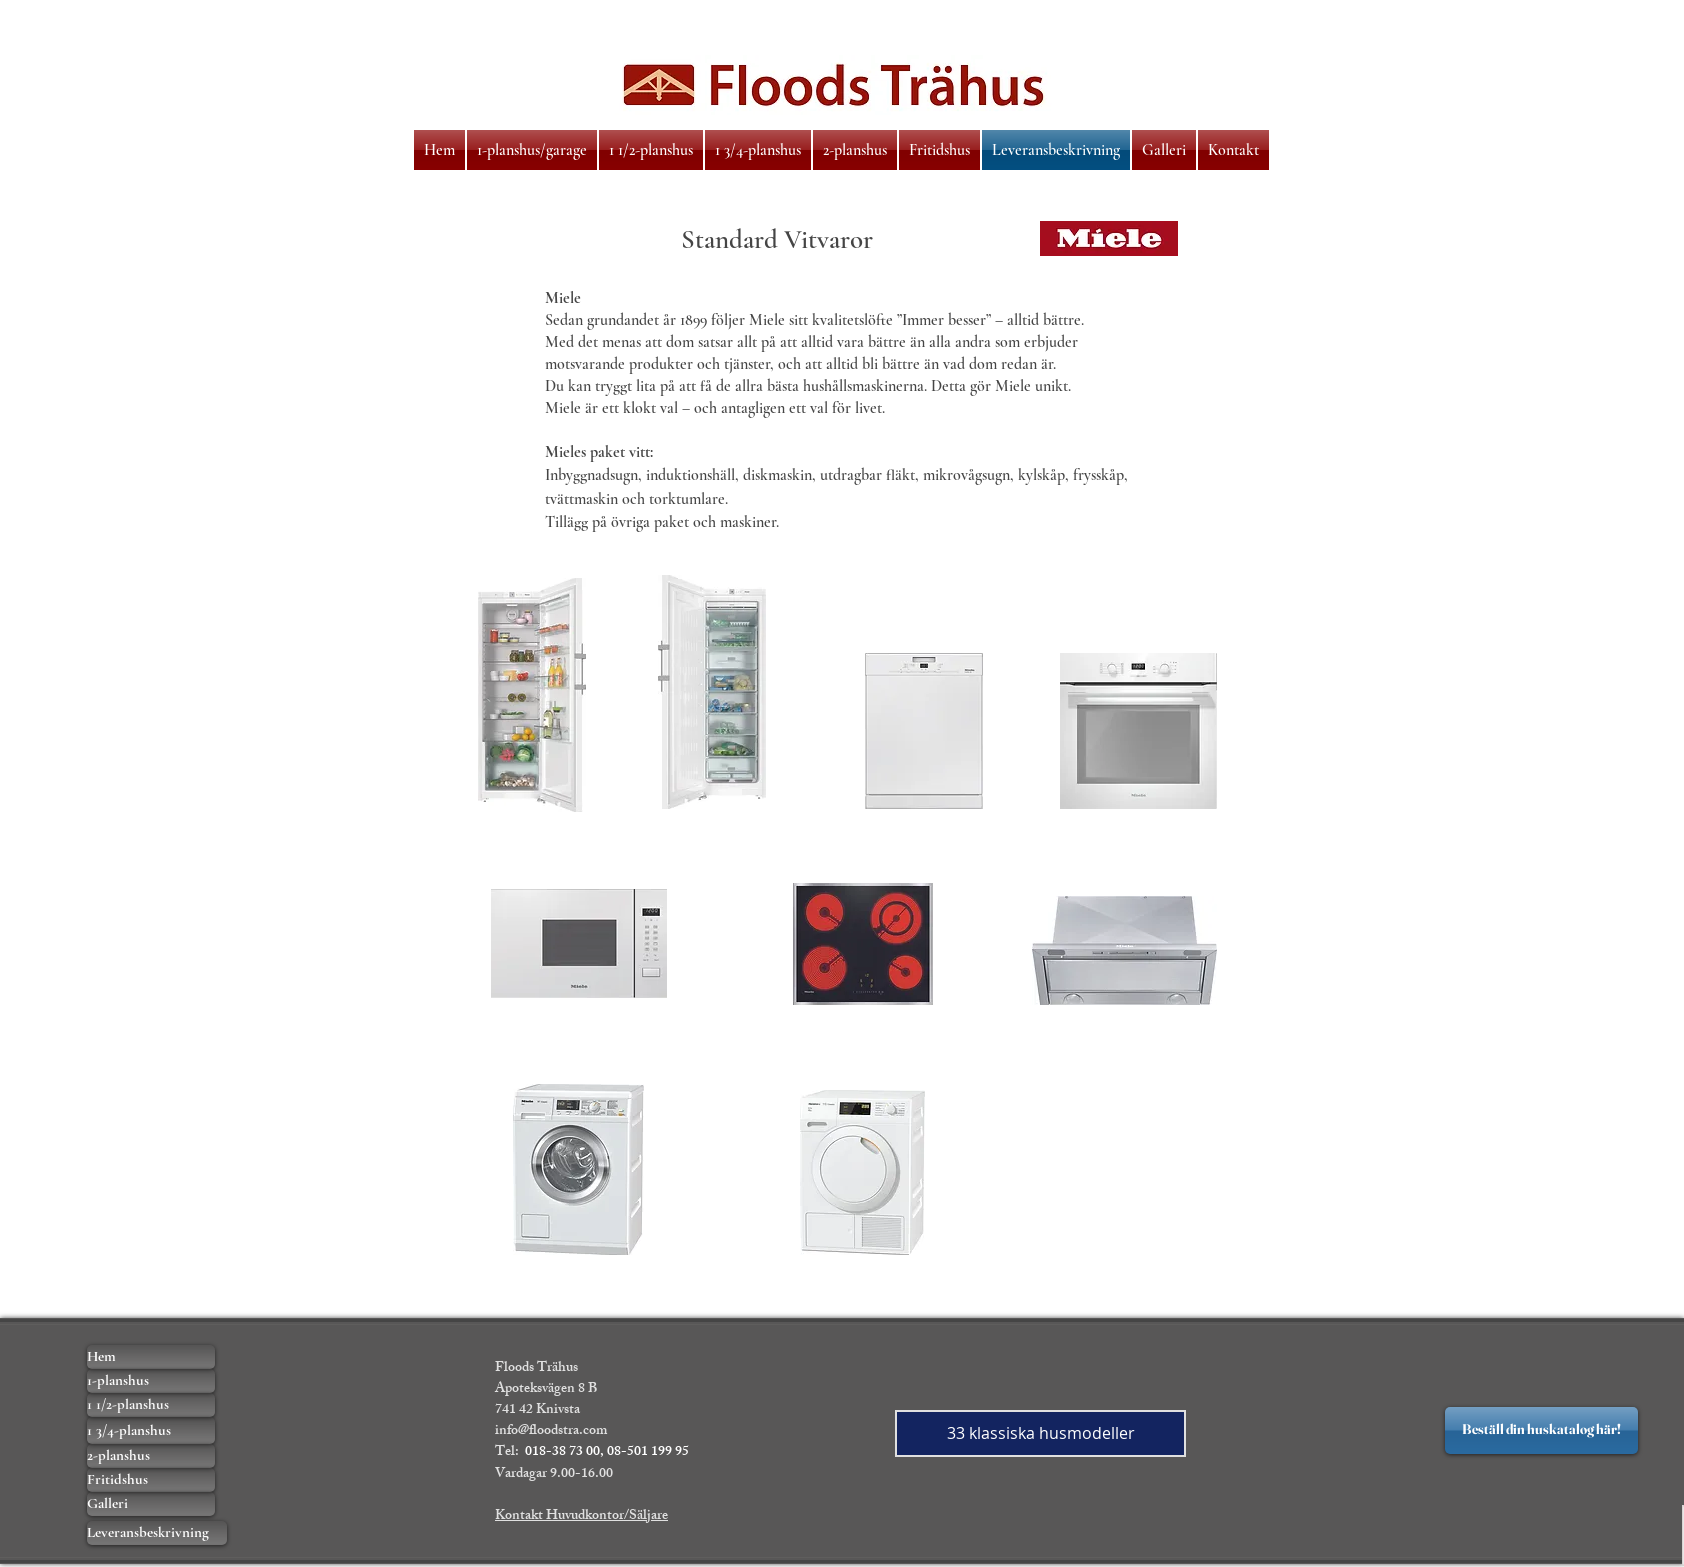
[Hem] (151, 1357)
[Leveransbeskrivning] (157, 1533)
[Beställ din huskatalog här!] (1541, 1430)
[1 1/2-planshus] (151, 1405)
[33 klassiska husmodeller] (1040, 1433)
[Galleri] (151, 1504)
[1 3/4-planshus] (151, 1430)
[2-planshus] (151, 1456)
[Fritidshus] (151, 1480)
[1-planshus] (151, 1381)
